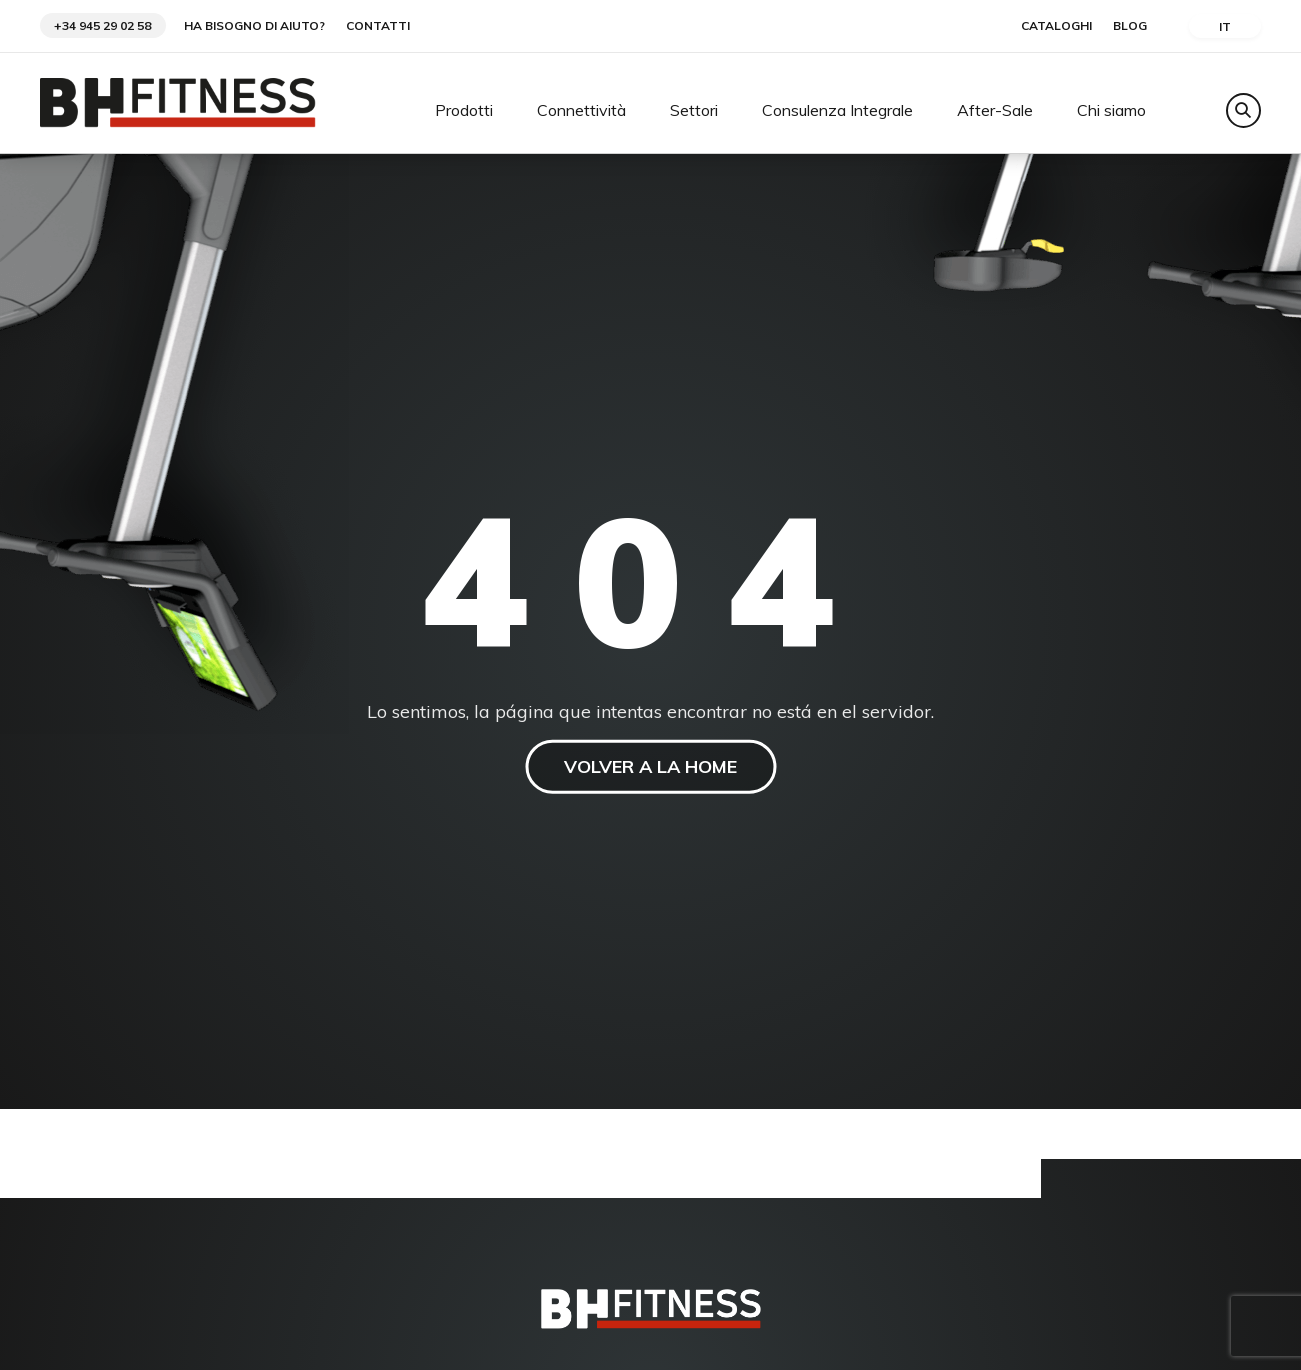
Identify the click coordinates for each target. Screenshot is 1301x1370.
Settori (694, 111)
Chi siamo (1111, 111)
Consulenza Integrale (837, 111)
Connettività (581, 111)
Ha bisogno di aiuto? (254, 26)
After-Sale (995, 111)
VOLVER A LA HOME (650, 766)
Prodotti (464, 111)
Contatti (378, 26)
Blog (1130, 26)
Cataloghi (1056, 26)
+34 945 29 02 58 (102, 25)
